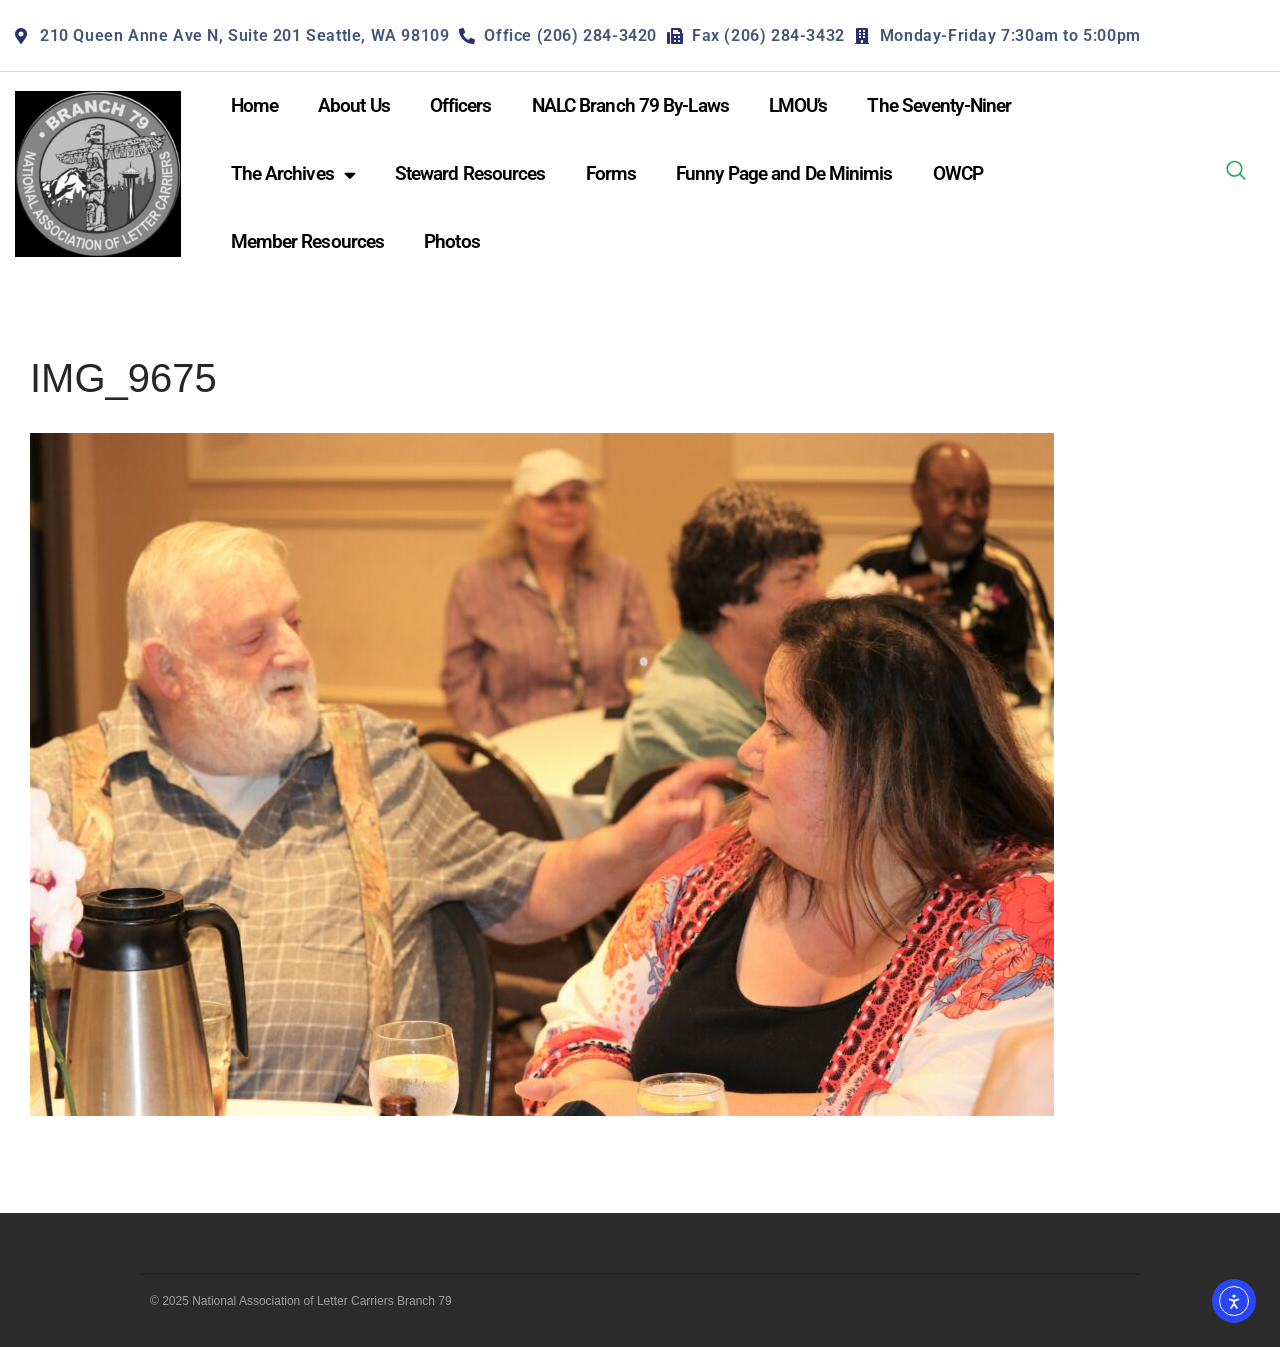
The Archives (293, 174)
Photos (452, 241)
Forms (611, 173)
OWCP (958, 173)
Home (254, 105)
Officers (461, 105)
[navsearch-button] (1236, 174)
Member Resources (308, 241)
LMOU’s (798, 105)
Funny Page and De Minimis (784, 173)
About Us (354, 105)
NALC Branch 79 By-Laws (630, 105)
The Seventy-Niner (939, 105)
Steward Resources (470, 173)
